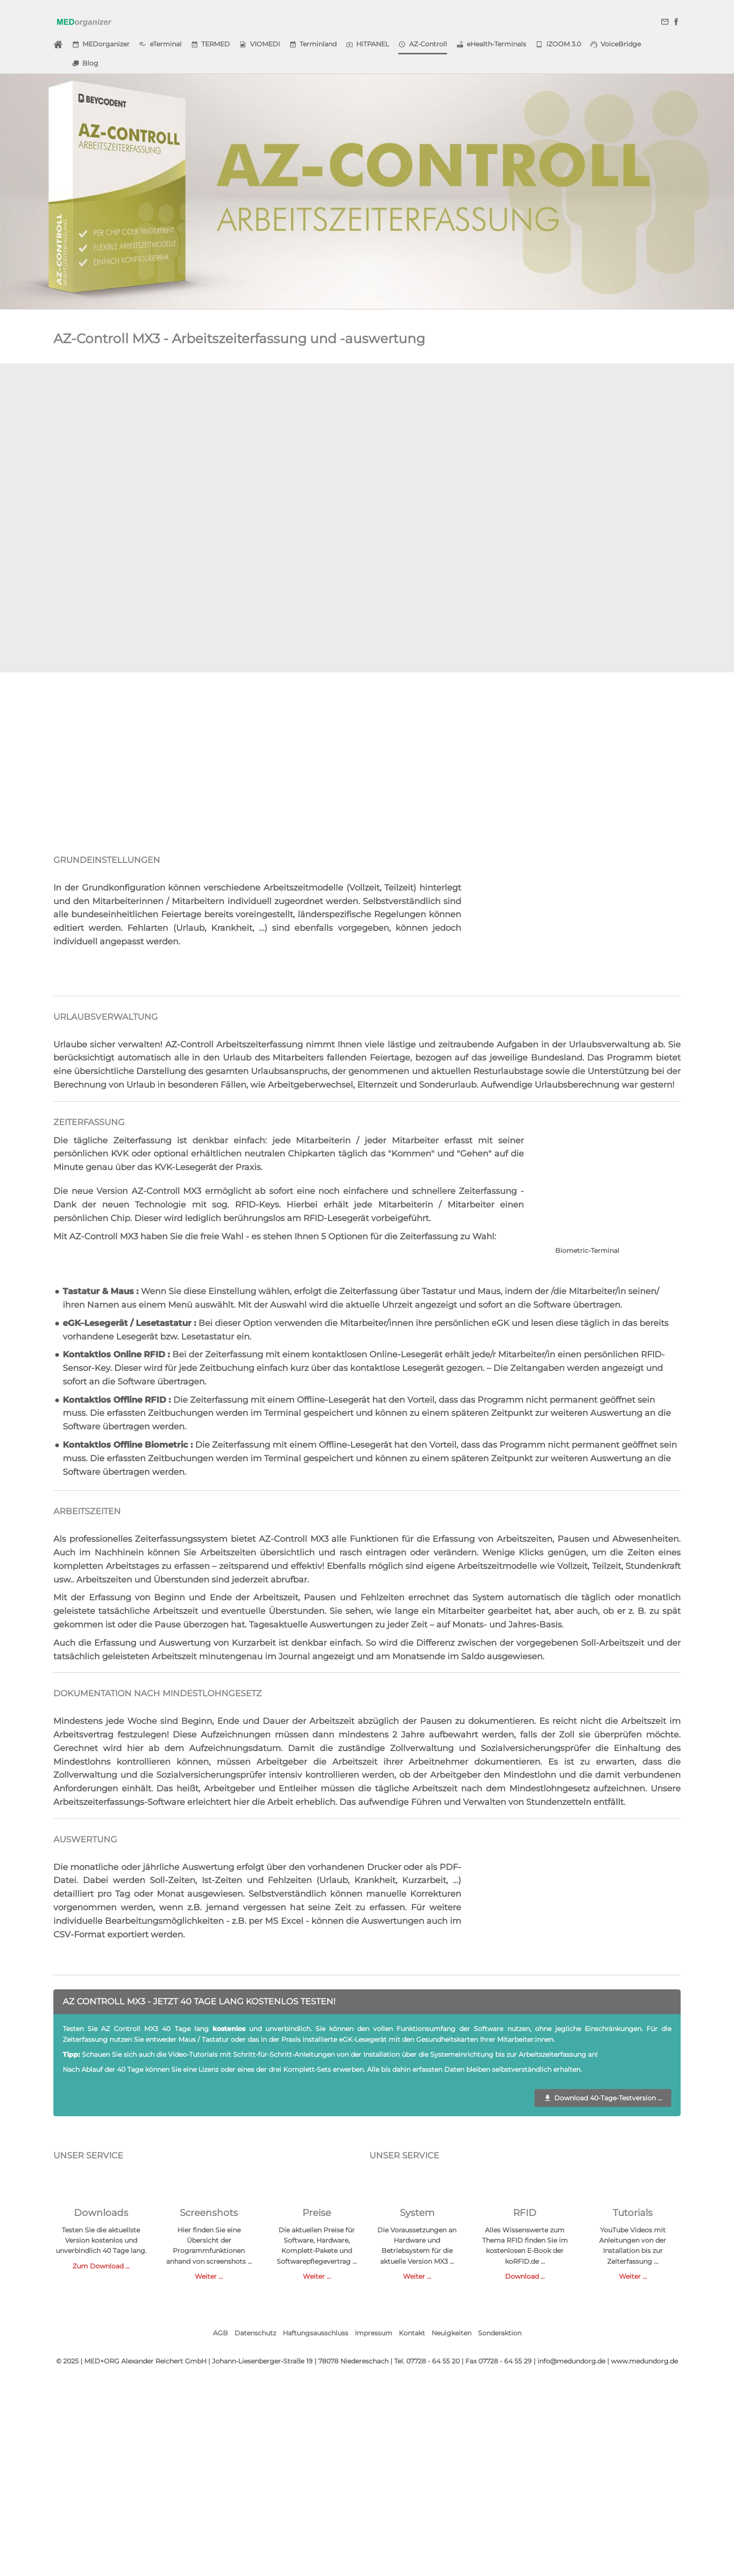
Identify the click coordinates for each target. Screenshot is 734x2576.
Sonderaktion (499, 2333)
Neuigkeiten (451, 2333)
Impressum (373, 2333)
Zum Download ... (101, 2266)
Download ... (525, 2276)
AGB (220, 2333)
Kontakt (412, 2333)
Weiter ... (209, 2276)
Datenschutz (255, 2333)
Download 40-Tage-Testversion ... (603, 2098)
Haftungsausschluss (315, 2333)
